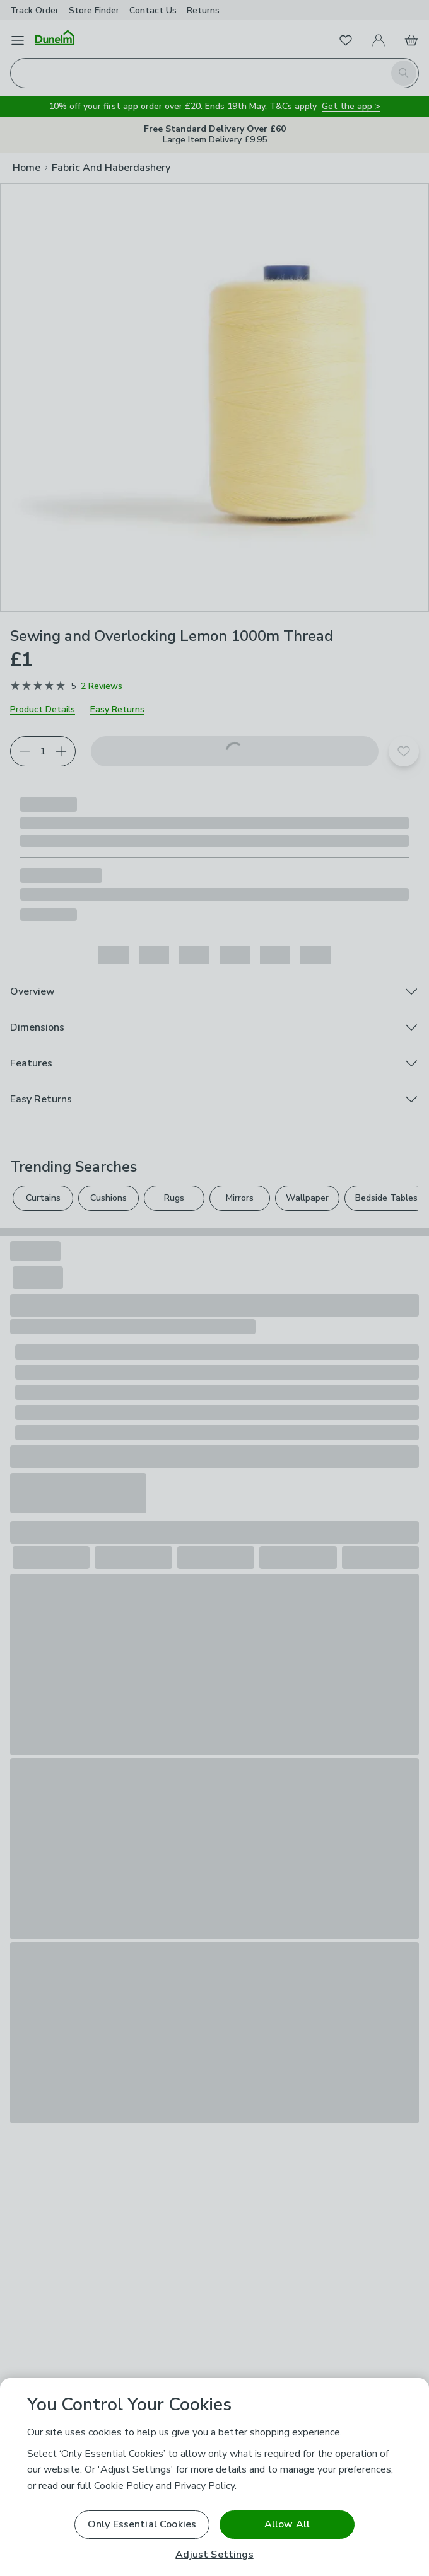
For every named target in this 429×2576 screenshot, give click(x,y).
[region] (214, 2477)
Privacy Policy (204, 2486)
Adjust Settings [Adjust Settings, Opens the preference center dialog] (214, 2555)
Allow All (287, 2524)
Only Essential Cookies (142, 2524)
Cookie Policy (123, 2486)
